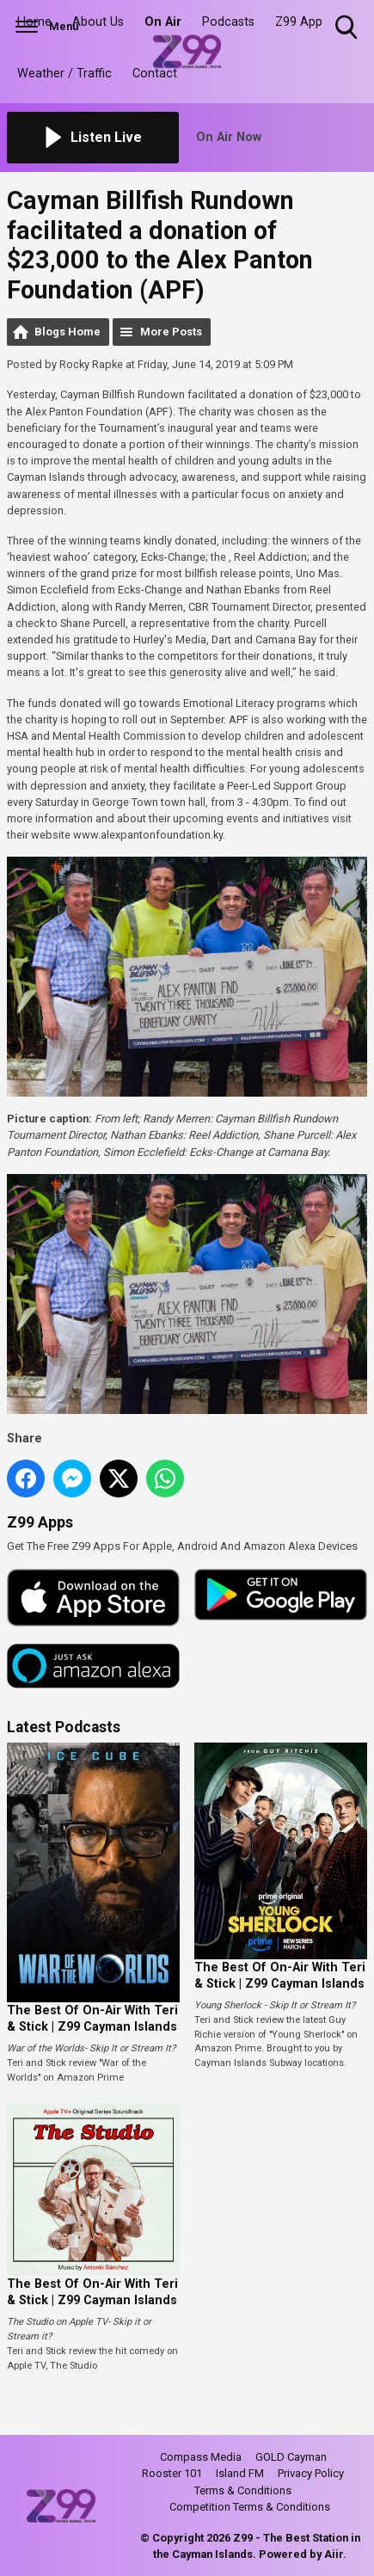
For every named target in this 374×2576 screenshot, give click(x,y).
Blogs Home (67, 331)
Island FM (240, 2473)
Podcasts (228, 22)
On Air (162, 22)
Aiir (333, 2554)
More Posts (171, 331)
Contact (154, 73)
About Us (98, 22)
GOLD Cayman (291, 2456)
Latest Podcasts (63, 1727)
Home (34, 22)
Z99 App (298, 22)
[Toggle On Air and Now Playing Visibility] (282, 137)
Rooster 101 (172, 2473)
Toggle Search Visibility (347, 28)
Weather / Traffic (64, 73)
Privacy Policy (311, 2473)
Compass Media (201, 2456)
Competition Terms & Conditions (249, 2506)
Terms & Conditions (242, 2490)
